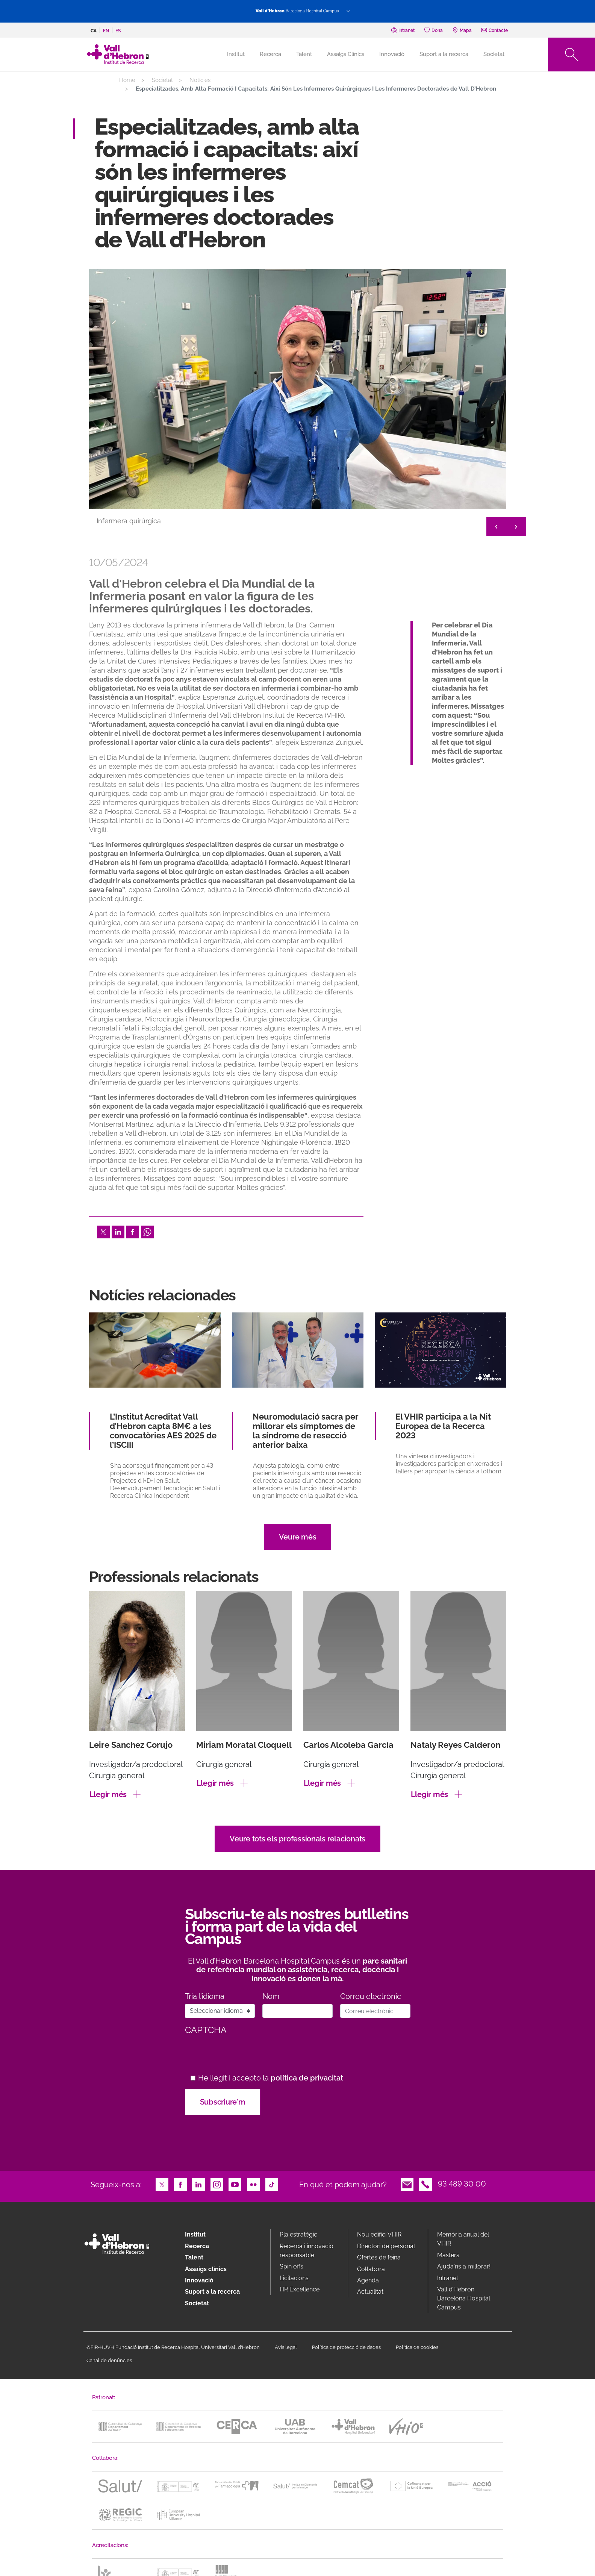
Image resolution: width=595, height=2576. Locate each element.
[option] (297, 404)
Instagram (216, 2183)
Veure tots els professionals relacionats (297, 1838)
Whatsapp (147, 1231)
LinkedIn (118, 1231)
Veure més (297, 1536)
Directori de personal (386, 2246)
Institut (195, 2234)
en (106, 30)
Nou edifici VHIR (379, 2234)
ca (94, 30)
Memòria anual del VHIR (463, 2239)
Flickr (253, 2183)
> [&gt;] (516, 526)
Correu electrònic (370, 1996)
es (118, 30)
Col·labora (371, 2269)
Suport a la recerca (443, 54)
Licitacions (294, 2278)
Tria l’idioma (204, 1996)
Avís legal (286, 2347)
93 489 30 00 (462, 2183)
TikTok (271, 2183)
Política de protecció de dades (346, 2347)
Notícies (199, 80)
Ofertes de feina (379, 2257)
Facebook (132, 1231)
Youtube (235, 2183)
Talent (304, 54)
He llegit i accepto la (270, 2078)
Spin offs (291, 2266)
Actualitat (370, 2291)
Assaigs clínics (206, 2269)
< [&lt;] (496, 526)
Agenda (368, 2280)
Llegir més (108, 1794)
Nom (270, 1996)
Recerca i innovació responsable (306, 2251)
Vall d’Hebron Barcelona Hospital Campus (463, 2298)
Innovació (391, 54)
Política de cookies (417, 2347)
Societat (493, 54)
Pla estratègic (298, 2234)
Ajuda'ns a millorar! (464, 2266)
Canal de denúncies (109, 2360)
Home (127, 80)
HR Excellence (299, 2289)
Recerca (270, 54)
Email (407, 2183)
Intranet (447, 2278)
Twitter (103, 1231)
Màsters (448, 2255)
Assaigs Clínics (345, 54)
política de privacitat (307, 2077)
